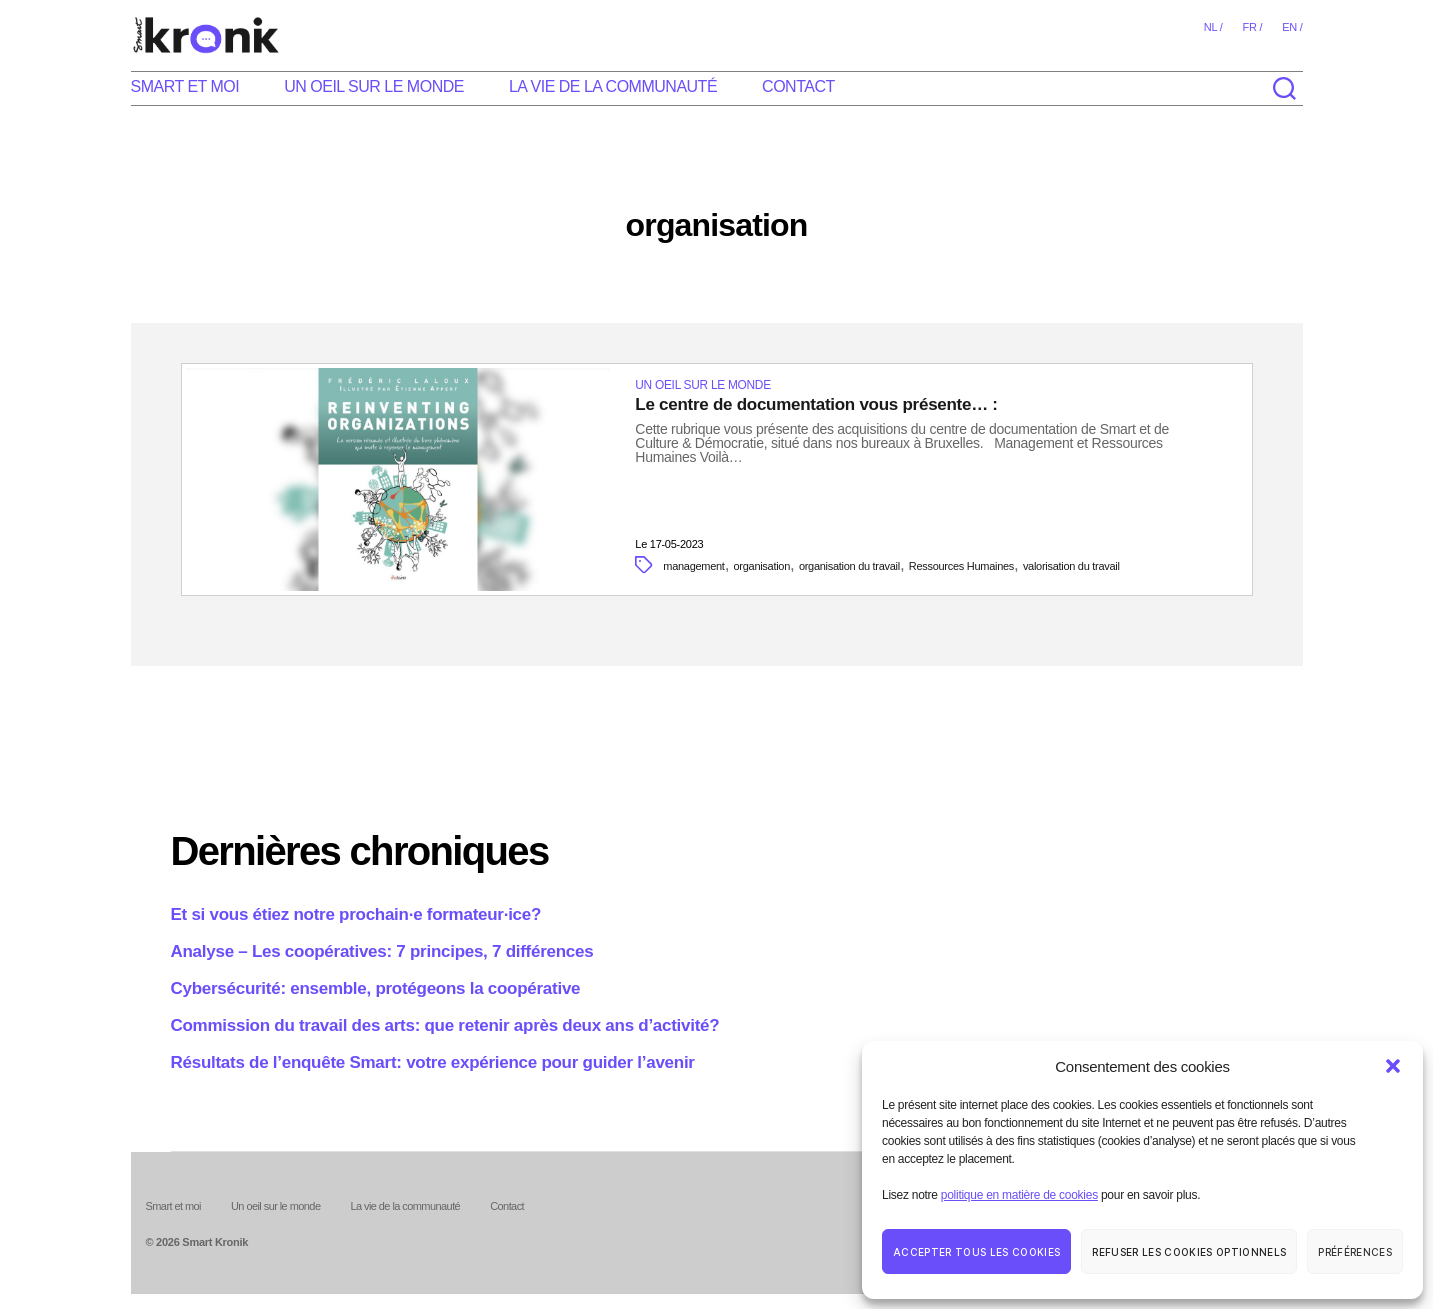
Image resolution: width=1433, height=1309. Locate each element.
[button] (1393, 1066)
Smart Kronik (215, 1243)
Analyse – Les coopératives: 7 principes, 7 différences (382, 951)
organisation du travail (849, 566)
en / (1292, 27)
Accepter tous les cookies (976, 1252)
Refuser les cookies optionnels (1189, 1252)
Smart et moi (185, 86)
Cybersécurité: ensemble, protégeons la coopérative (376, 988)
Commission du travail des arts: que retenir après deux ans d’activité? (445, 1025)
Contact (798, 86)
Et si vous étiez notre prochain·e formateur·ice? (356, 914)
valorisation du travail (1071, 566)
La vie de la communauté (613, 86)
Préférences (1355, 1252)
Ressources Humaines (961, 566)
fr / (1252, 27)
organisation (762, 566)
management (693, 566)
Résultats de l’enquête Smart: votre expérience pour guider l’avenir (433, 1062)
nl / (1213, 27)
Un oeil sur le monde (374, 86)
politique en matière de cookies (1019, 1195)
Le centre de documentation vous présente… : (816, 404)
